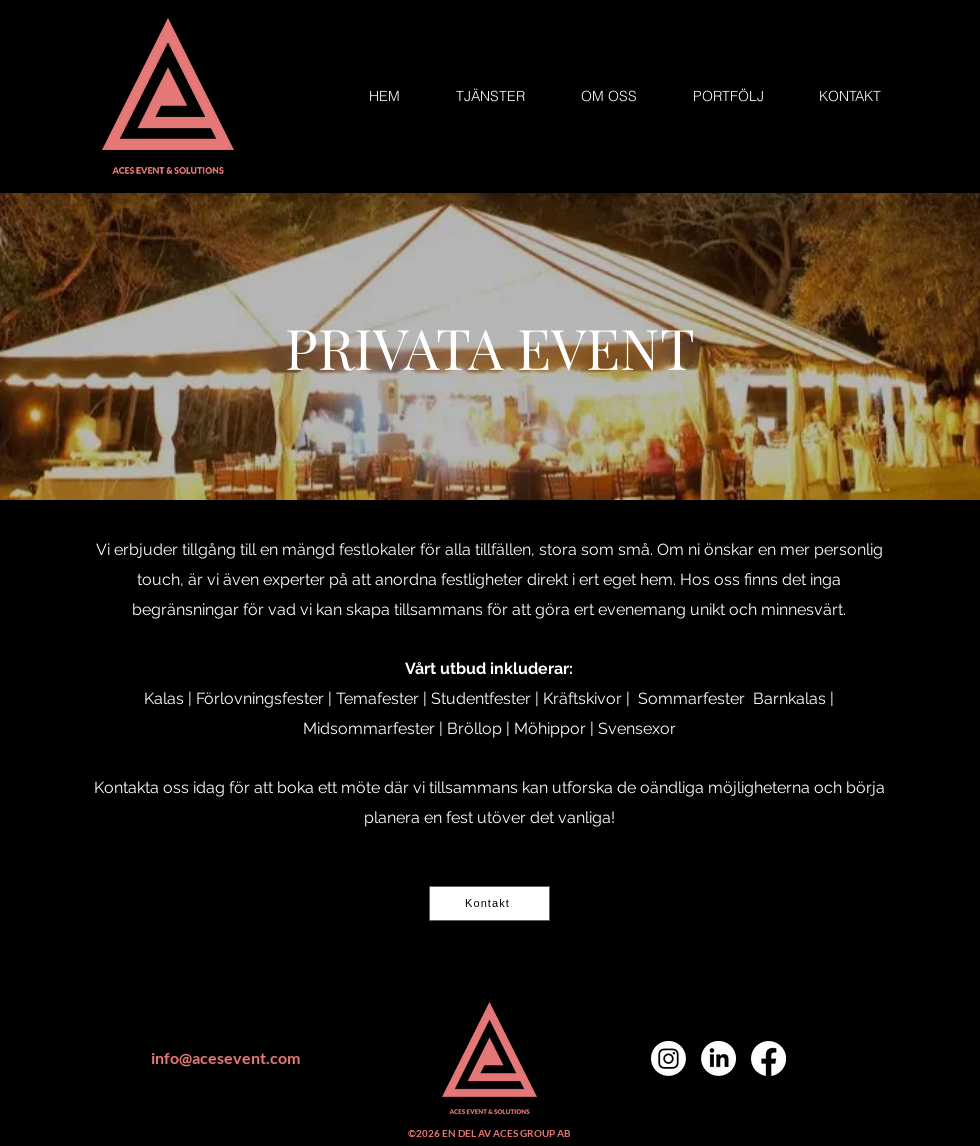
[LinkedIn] (718, 1058)
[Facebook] (768, 1058)
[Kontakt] (489, 903)
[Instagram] (668, 1058)
